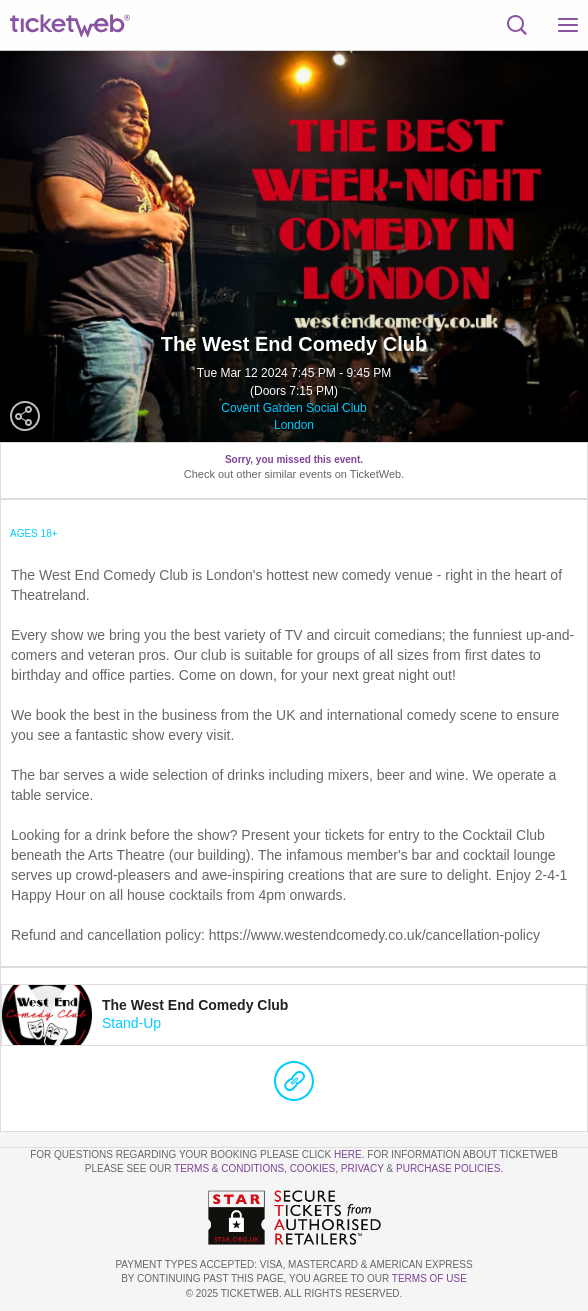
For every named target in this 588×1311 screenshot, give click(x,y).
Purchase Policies (448, 1168)
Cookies (313, 1168)
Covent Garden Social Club (293, 408)
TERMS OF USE (429, 1278)
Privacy (362, 1168)
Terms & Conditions (229, 1168)
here (348, 1154)
